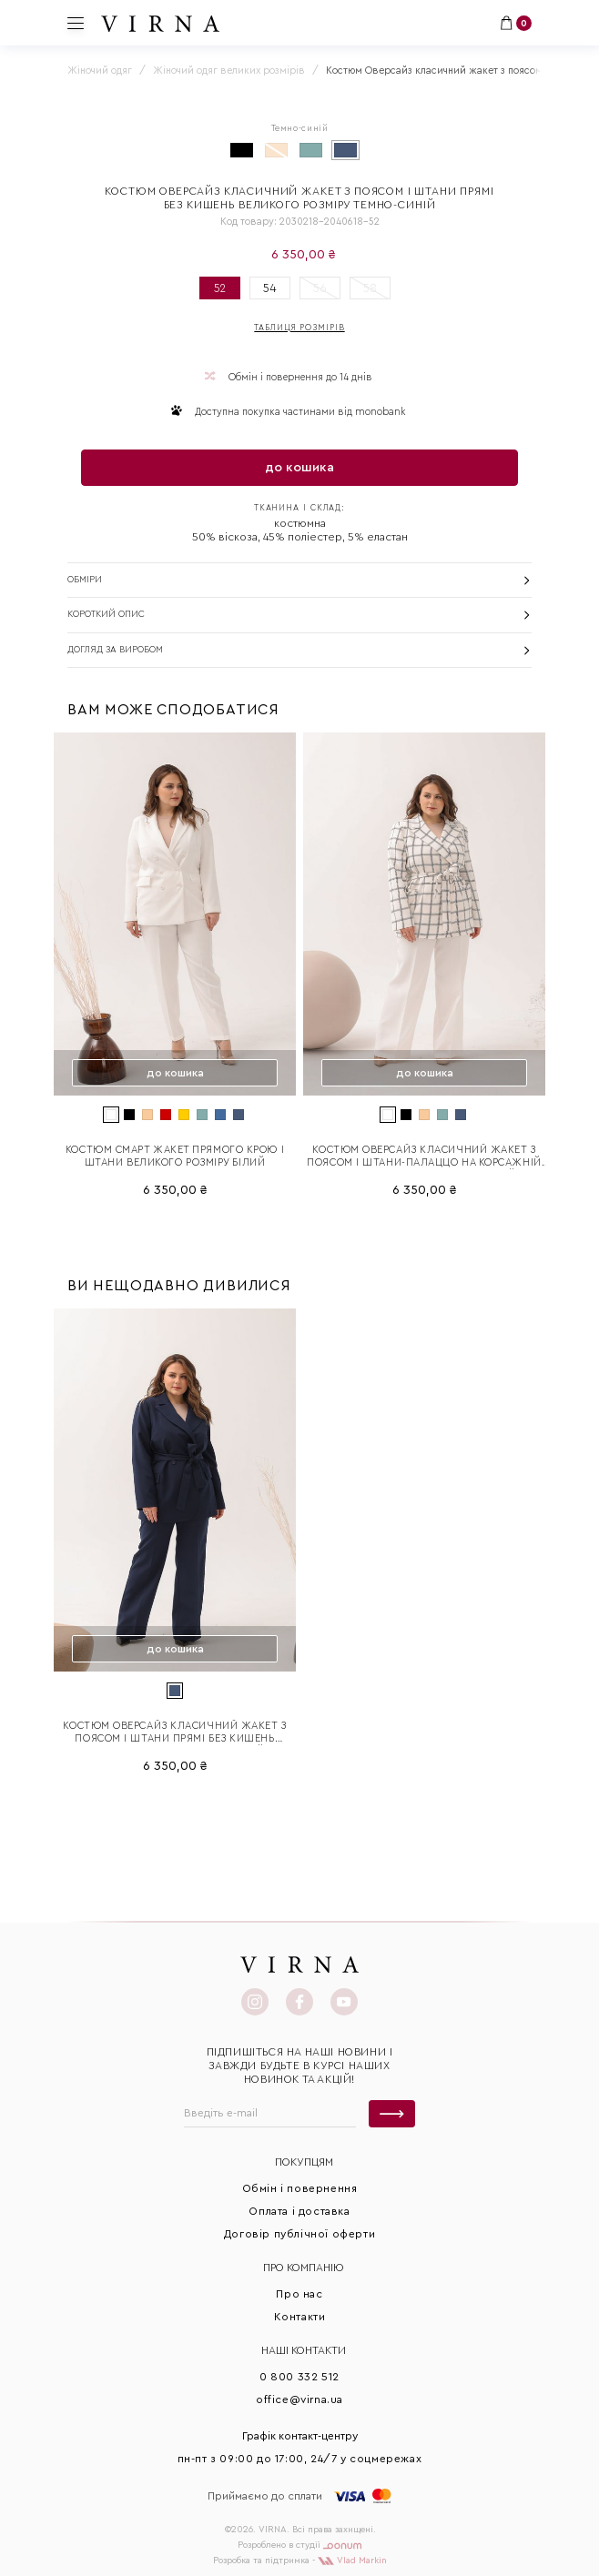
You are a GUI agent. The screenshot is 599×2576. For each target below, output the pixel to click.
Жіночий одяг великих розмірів (229, 71)
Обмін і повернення (300, 2188)
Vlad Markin (352, 2560)
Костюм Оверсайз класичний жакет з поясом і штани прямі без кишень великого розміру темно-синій (174, 1733)
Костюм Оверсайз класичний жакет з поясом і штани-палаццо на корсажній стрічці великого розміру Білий (424, 1157)
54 (270, 288)
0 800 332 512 (299, 2376)
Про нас (299, 2293)
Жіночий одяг (99, 71)
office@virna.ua (299, 2399)
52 (220, 288)
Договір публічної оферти (299, 2233)
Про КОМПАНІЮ (303, 2267)
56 (320, 288)
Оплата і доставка (299, 2211)
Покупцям (304, 2162)
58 (370, 288)
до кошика (299, 467)
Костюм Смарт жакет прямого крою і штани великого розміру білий (175, 1156)
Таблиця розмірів (299, 328)
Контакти (300, 2316)
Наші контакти (303, 2350)
